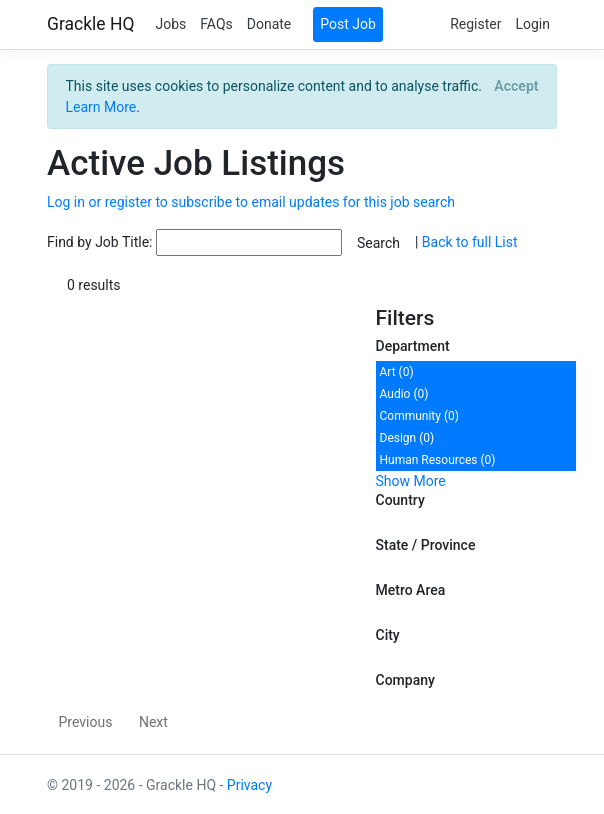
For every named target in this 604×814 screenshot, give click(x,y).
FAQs (216, 24)
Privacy (249, 785)
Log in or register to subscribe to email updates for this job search (251, 202)
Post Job (348, 24)
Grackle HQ (90, 24)
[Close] (516, 86)
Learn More (101, 107)
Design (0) (407, 438)
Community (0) (419, 416)
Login (532, 24)
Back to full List (470, 242)
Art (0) (397, 372)
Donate (269, 24)
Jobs (170, 24)
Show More (411, 481)
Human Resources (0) (438, 460)
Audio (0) (404, 394)
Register (475, 24)
